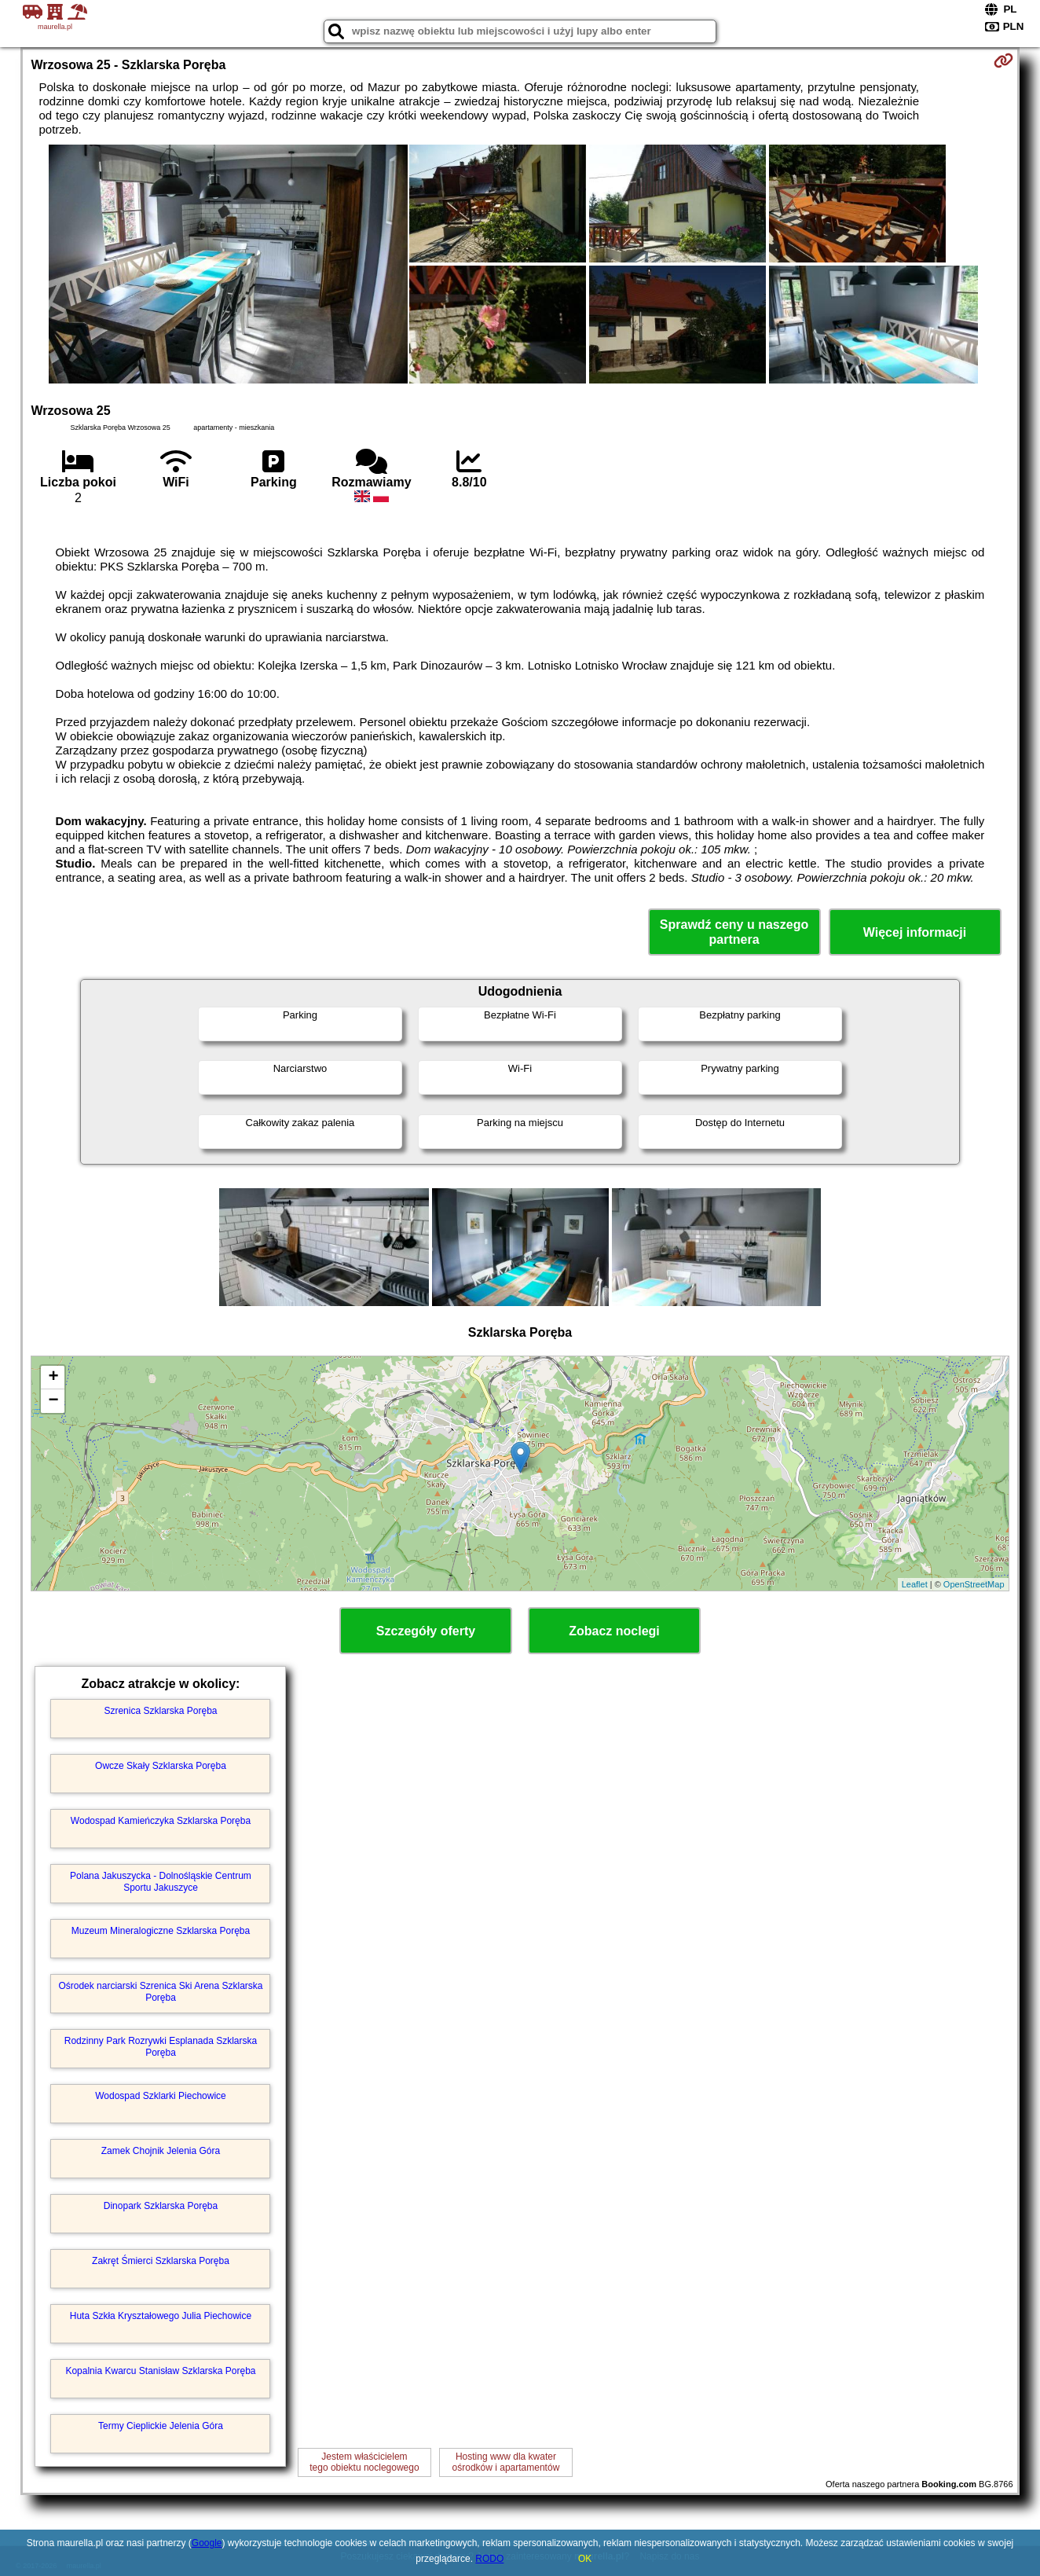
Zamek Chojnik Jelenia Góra (160, 2150)
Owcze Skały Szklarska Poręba (160, 1765)
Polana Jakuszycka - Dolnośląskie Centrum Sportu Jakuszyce (160, 1881)
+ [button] (53, 1377)
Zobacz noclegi (614, 1631)
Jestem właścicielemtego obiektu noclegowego (364, 2462)
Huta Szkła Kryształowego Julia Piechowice (160, 2315)
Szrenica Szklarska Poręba (160, 1710)
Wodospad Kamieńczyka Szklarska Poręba (161, 1820)
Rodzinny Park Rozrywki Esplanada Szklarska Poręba (160, 2046)
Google (207, 2542)
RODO (489, 2558)
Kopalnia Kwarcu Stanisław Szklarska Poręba (160, 2370)
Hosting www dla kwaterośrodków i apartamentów (506, 2462)
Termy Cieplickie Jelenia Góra (160, 2425)
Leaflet (915, 1584)
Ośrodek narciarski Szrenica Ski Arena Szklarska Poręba (160, 1991)
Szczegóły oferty (425, 1631)
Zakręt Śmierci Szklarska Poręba (160, 2260)
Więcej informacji (914, 932)
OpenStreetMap (974, 1584)
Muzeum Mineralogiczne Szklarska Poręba (160, 1930)
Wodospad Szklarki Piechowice (160, 2095)
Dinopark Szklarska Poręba (161, 2205)
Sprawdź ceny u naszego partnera (734, 932)
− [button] (53, 1401)
